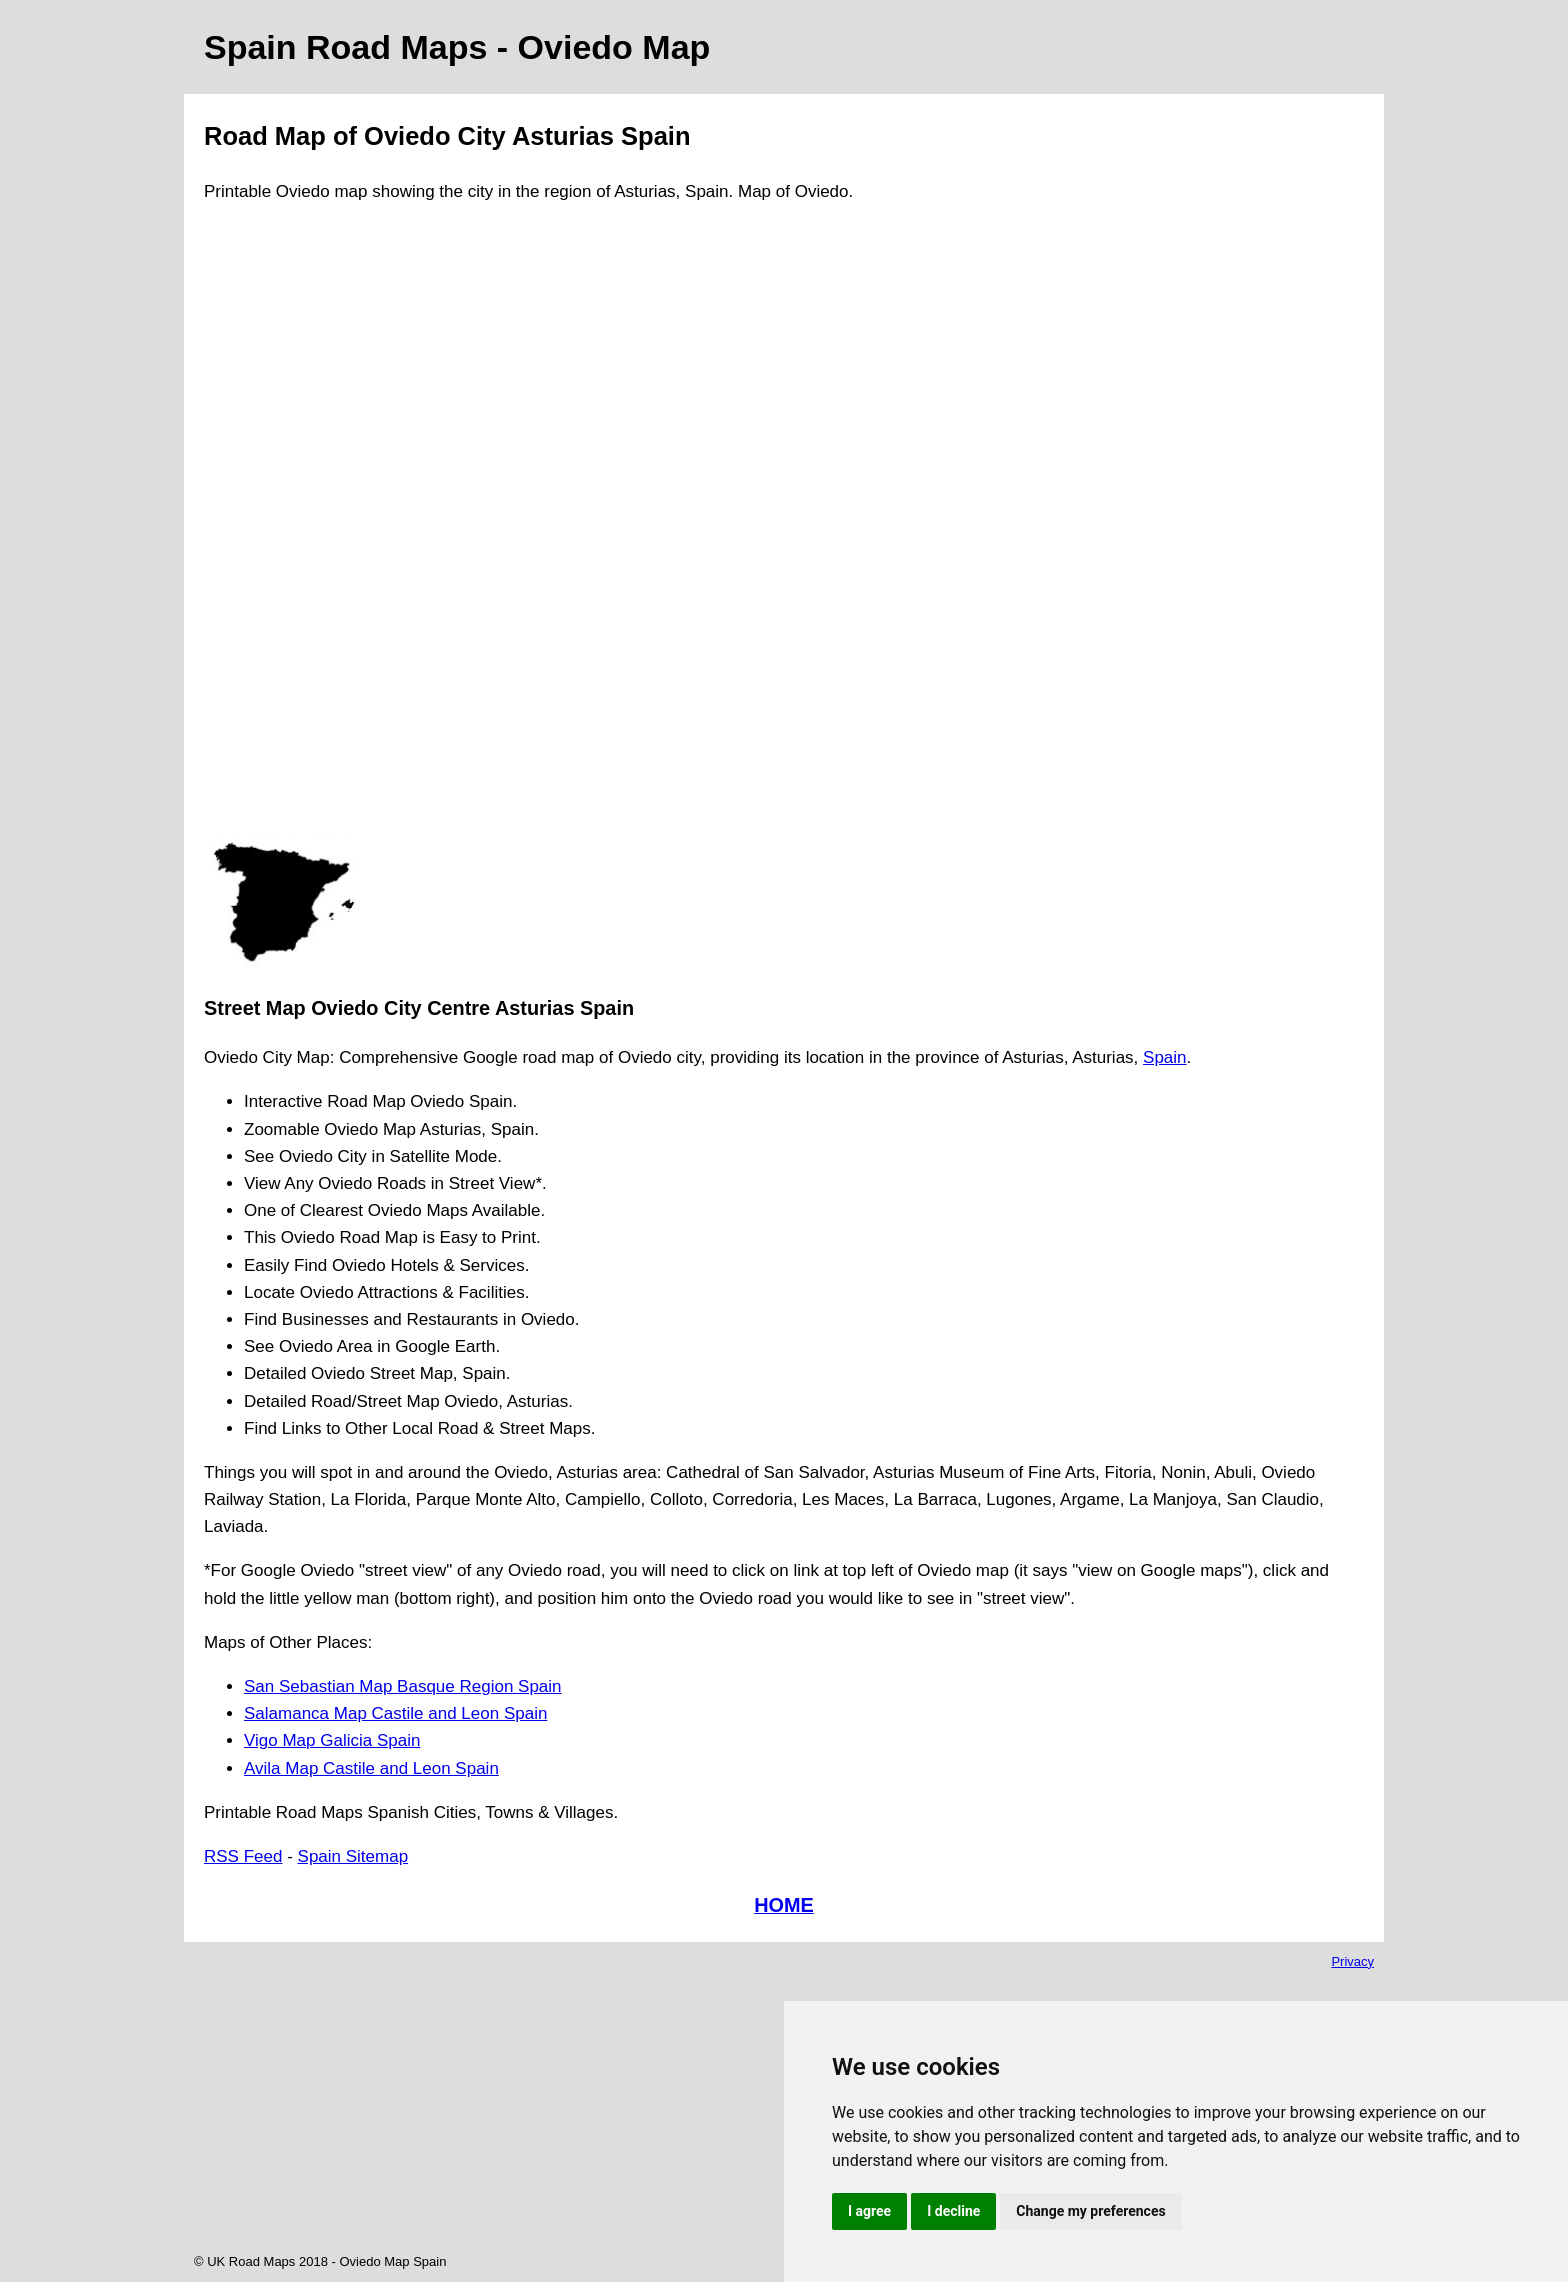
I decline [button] (953, 2211)
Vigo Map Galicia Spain (332, 1740)
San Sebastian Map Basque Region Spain (403, 1686)
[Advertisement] (284, 527)
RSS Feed (243, 1856)
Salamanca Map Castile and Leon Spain (395, 1713)
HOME (784, 1905)
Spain (1164, 1057)
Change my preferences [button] (1090, 2211)
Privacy (1352, 1961)
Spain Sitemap (353, 1856)
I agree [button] (869, 2211)
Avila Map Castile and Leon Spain (371, 1768)
